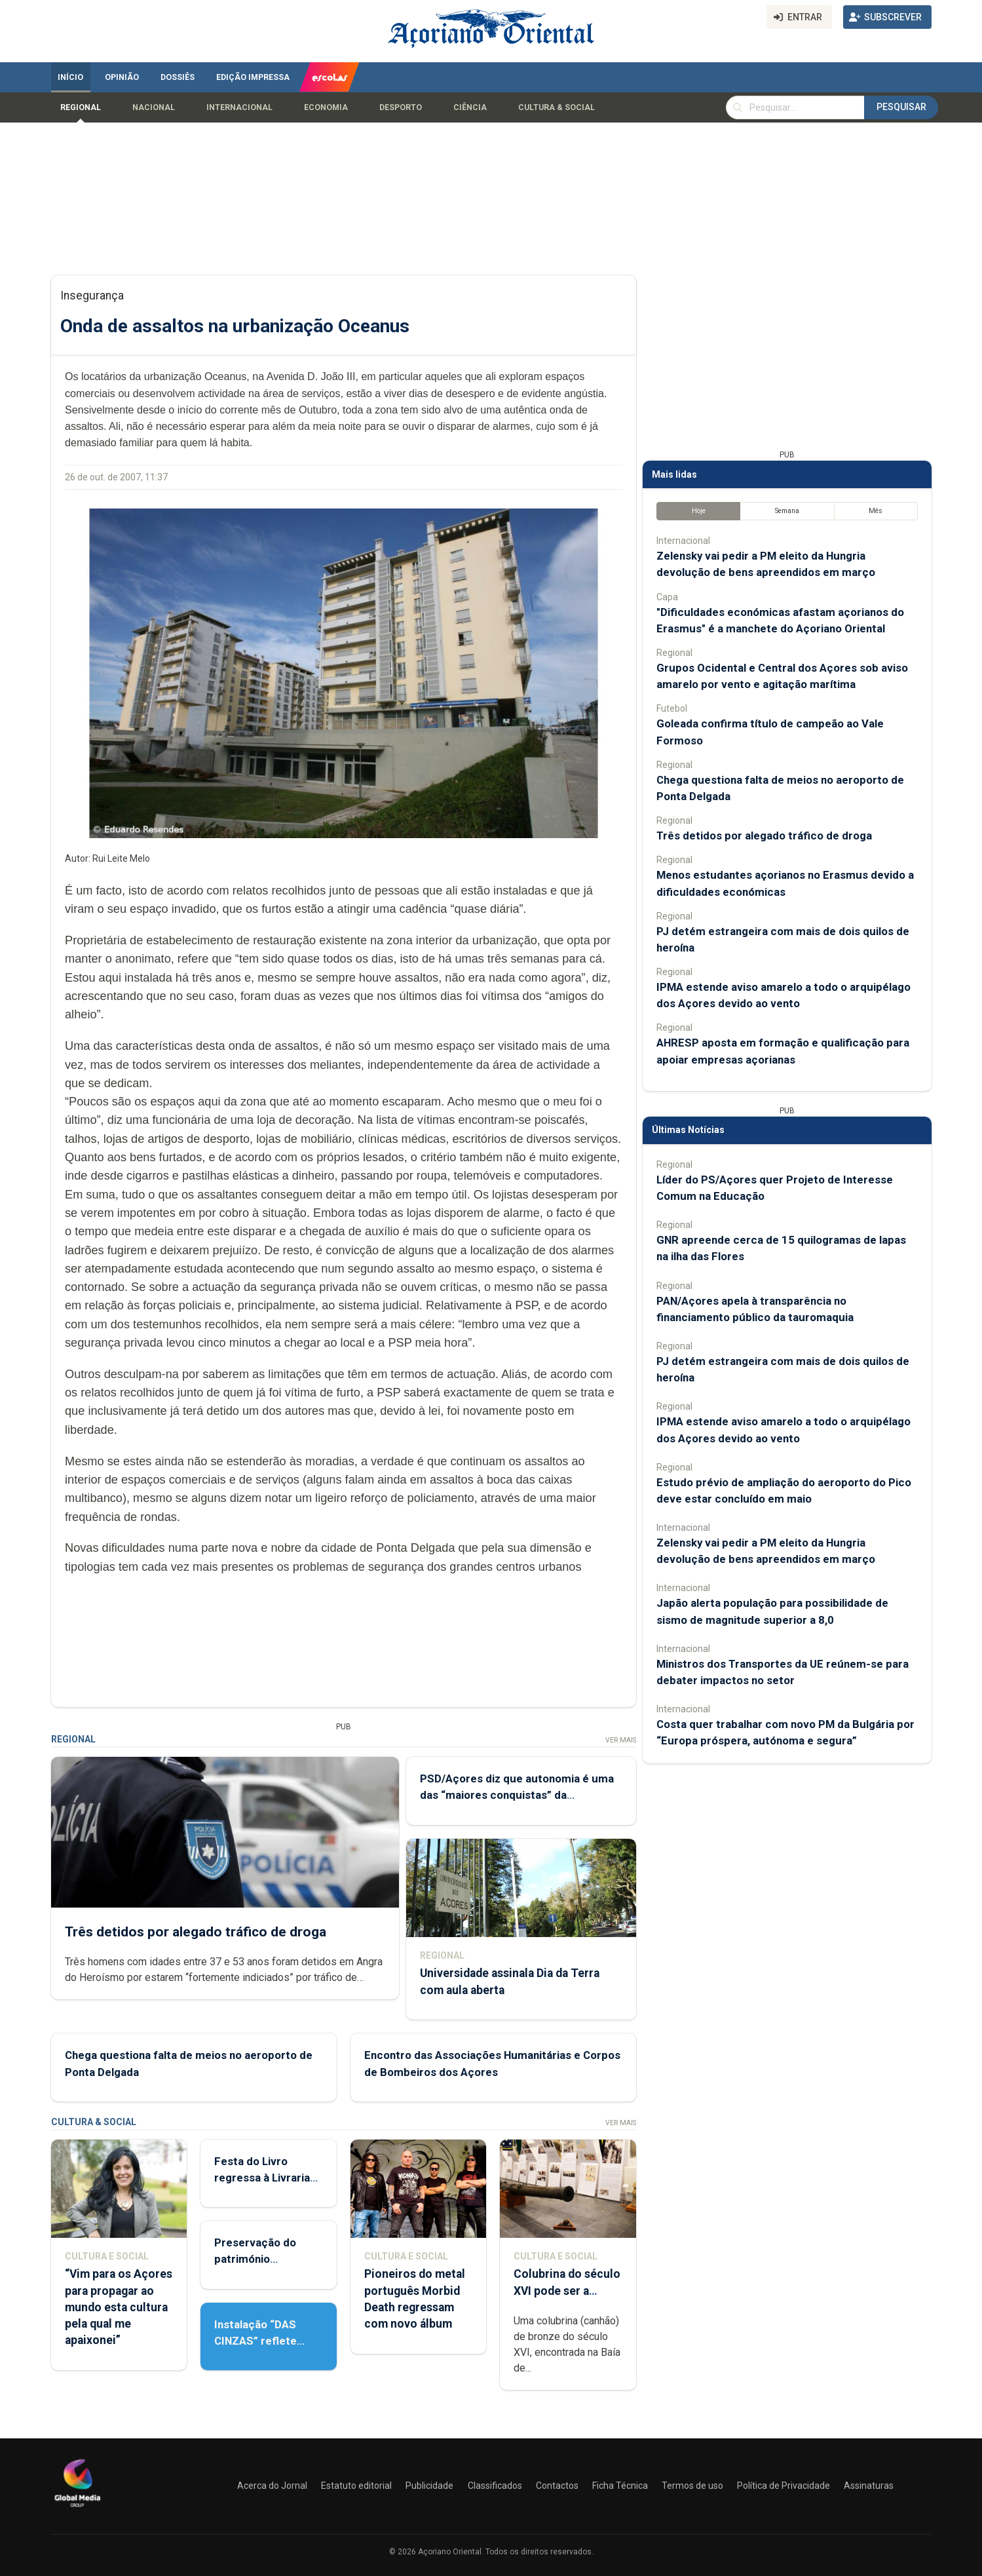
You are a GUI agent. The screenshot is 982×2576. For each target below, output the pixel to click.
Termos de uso (692, 2485)
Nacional (153, 107)
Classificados (495, 2485)
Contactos (557, 2485)
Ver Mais (620, 1740)
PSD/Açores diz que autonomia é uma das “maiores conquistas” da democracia (516, 1795)
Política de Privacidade (783, 2485)
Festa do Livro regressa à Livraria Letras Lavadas (262, 2178)
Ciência (470, 107)
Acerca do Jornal (272, 2485)
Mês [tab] (875, 511)
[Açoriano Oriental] (77, 2508)
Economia (326, 107)
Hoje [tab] (698, 511)
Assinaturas (869, 2485)
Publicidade (429, 2485)
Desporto (400, 107)
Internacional (239, 107)
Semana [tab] (786, 511)
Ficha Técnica (620, 2485)
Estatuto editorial (356, 2485)
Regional (80, 107)
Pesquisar (901, 107)
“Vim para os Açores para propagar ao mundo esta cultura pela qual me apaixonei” (118, 2307)
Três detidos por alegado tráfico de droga (195, 1931)
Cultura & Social (556, 107)
